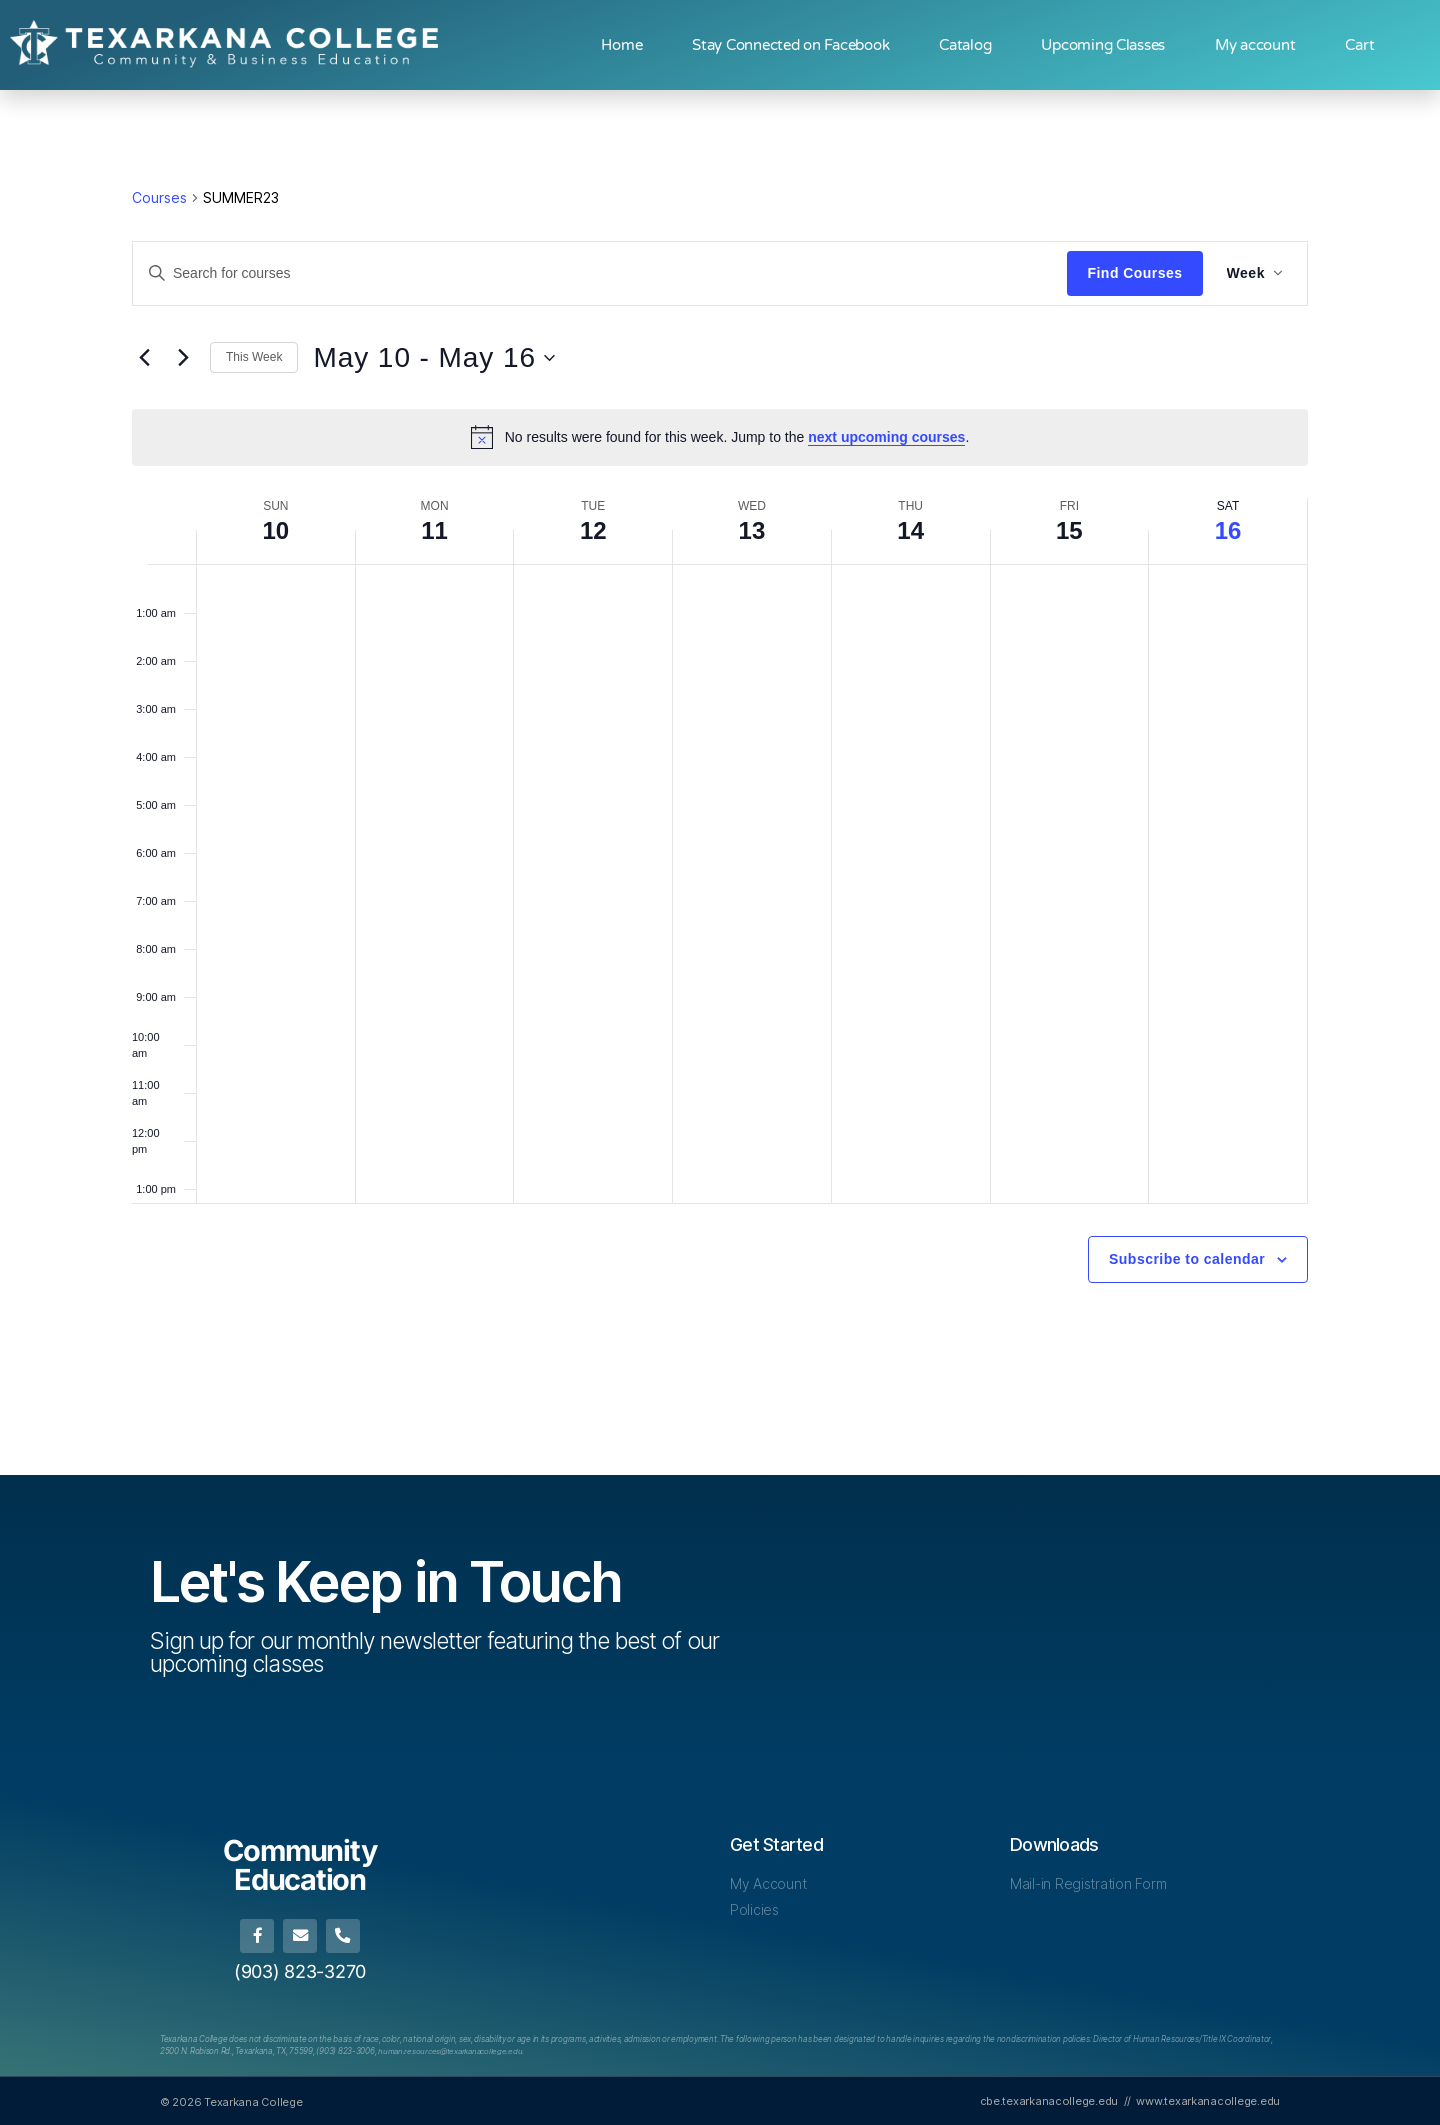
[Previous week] (144, 358)
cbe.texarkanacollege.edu (1049, 2100)
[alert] (720, 437)
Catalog (965, 45)
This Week (254, 357)
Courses (159, 197)
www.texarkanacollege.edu (1208, 2100)
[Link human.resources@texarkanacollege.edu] (452, 2050)
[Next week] (183, 358)
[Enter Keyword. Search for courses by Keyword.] (600, 273)
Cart (1359, 45)
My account (1255, 45)
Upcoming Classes (1103, 45)
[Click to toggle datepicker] (434, 358)
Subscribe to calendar (1187, 1259)
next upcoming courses (886, 437)
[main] (720, 782)
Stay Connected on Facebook (790, 45)
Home (621, 45)
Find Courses (1134, 273)
